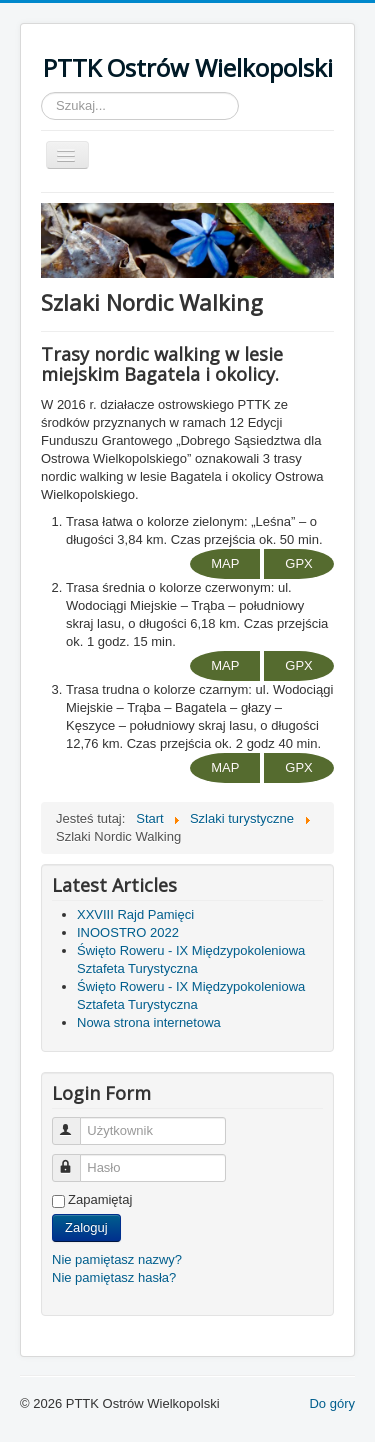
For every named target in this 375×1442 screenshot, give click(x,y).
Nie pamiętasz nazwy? (117, 1259)
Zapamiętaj (100, 1199)
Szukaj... (41, 92)
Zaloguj (86, 1227)
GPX (298, 563)
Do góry (332, 1403)
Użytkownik (75, 1122)
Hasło (75, 1159)
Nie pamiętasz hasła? (114, 1277)
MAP (225, 563)
